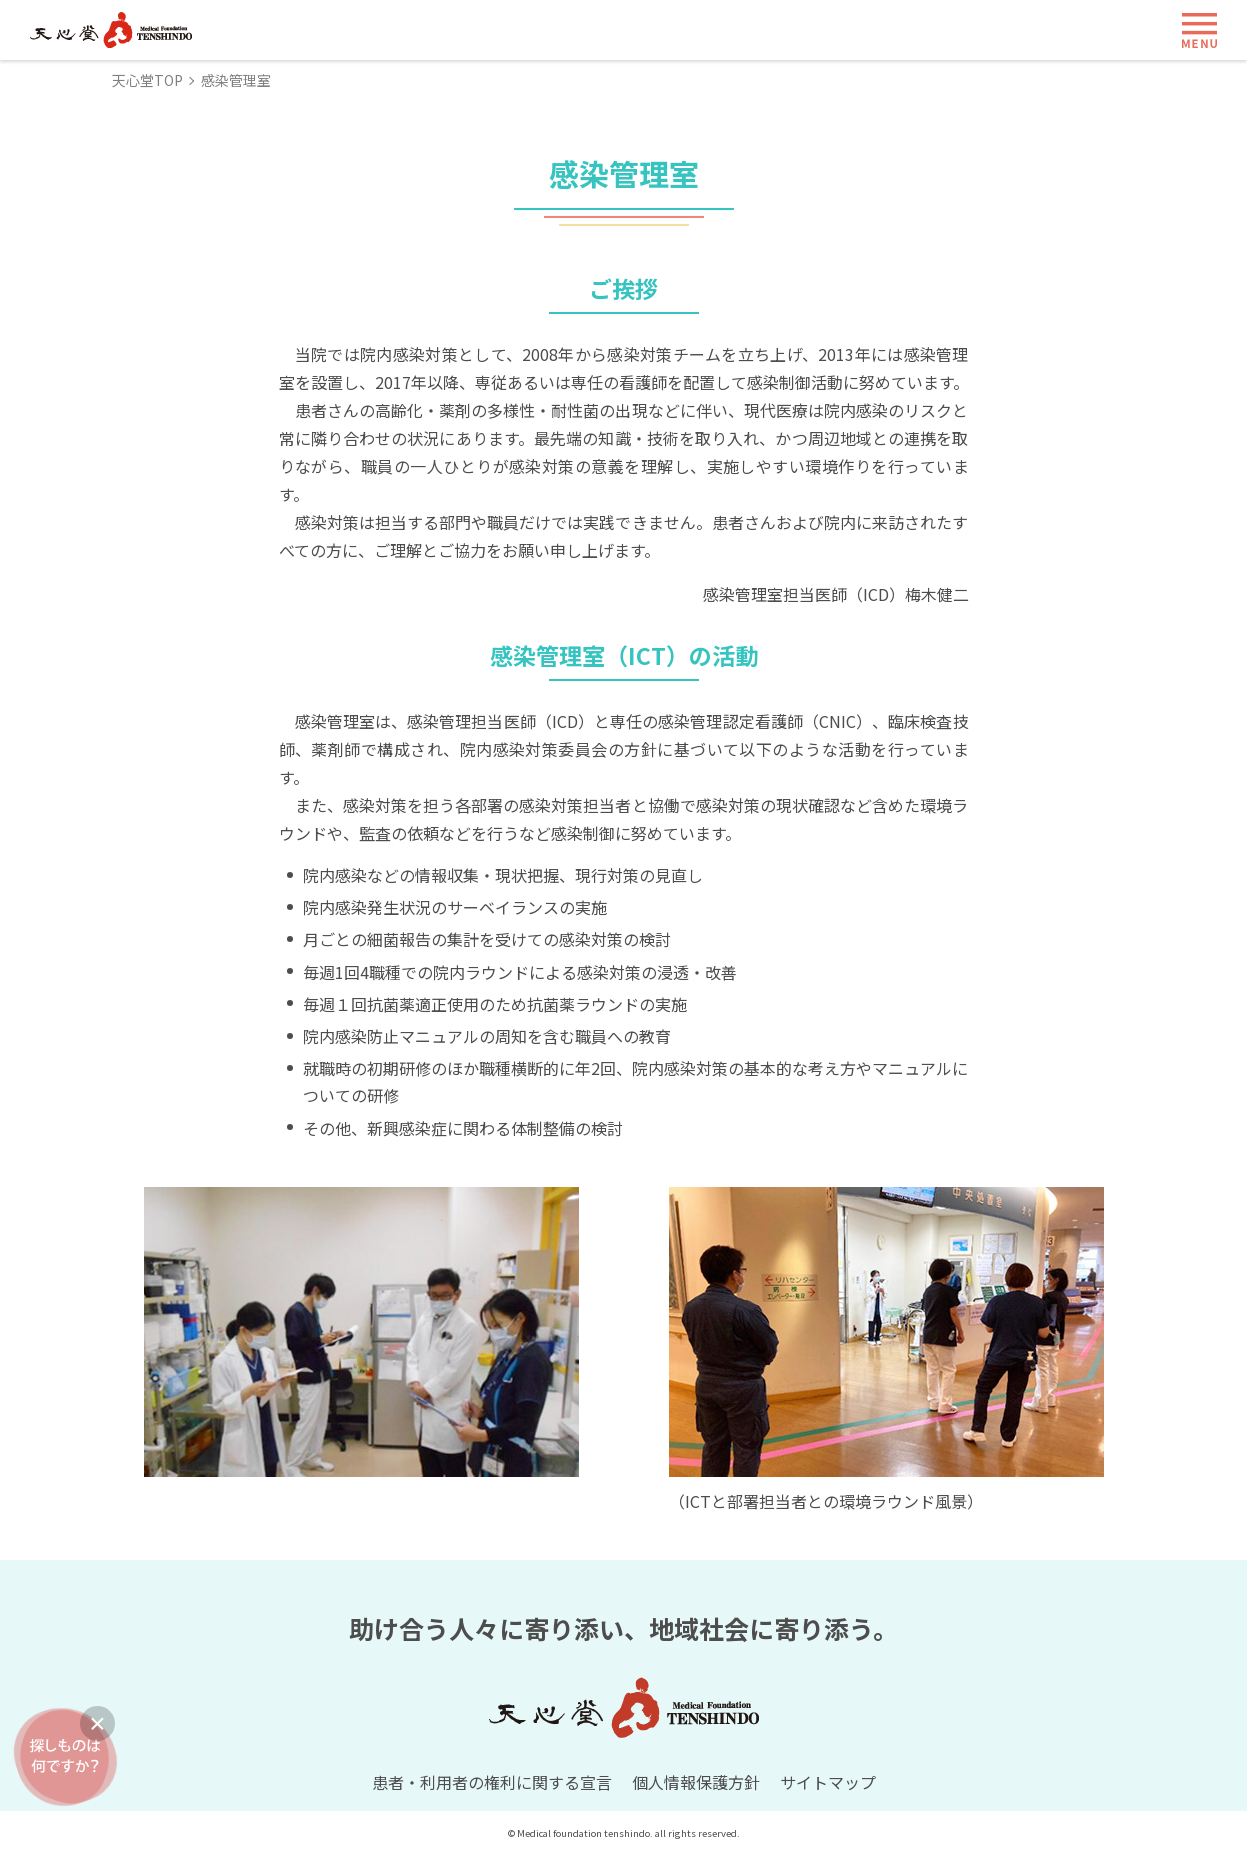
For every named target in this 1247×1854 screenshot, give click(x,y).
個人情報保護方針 (696, 1782)
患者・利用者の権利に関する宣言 (492, 1782)
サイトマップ (828, 1782)
